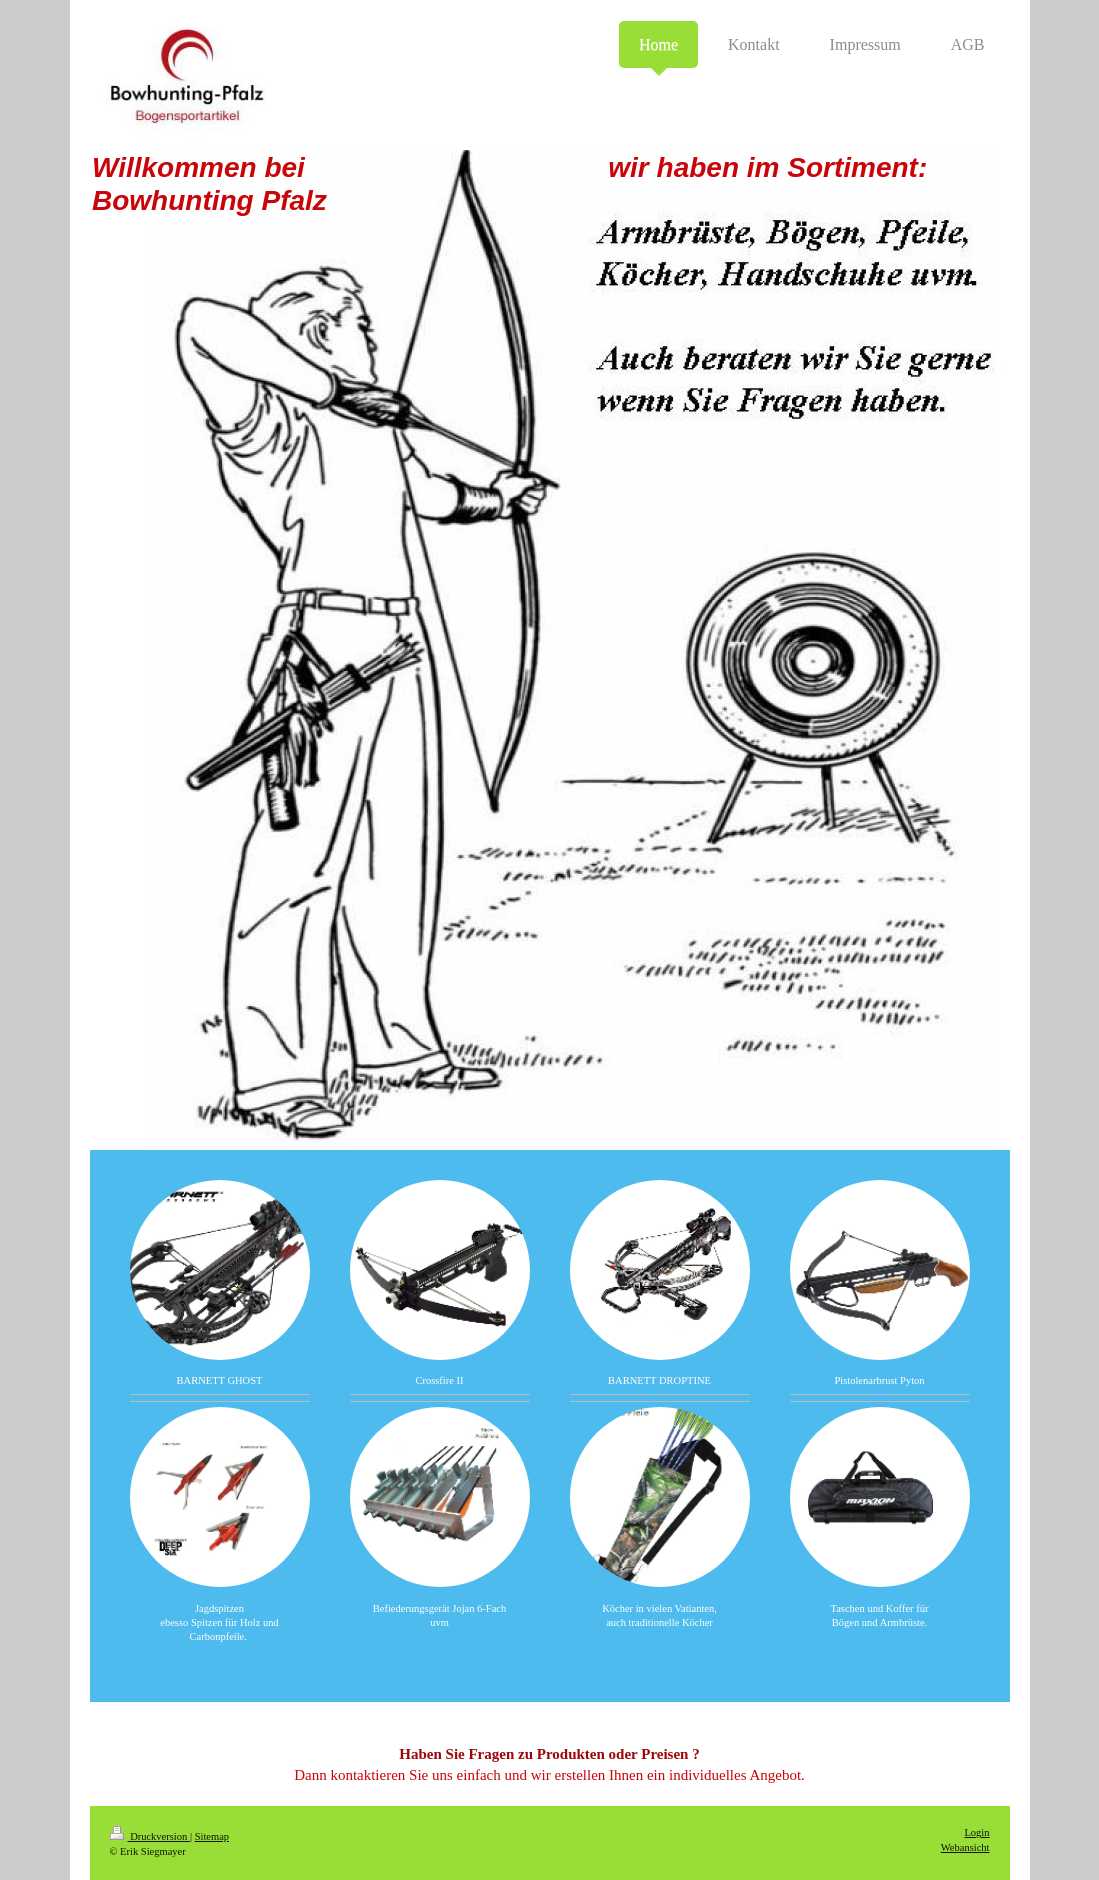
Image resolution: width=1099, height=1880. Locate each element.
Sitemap (212, 1836)
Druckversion (150, 1836)
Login (976, 1832)
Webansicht (965, 1847)
